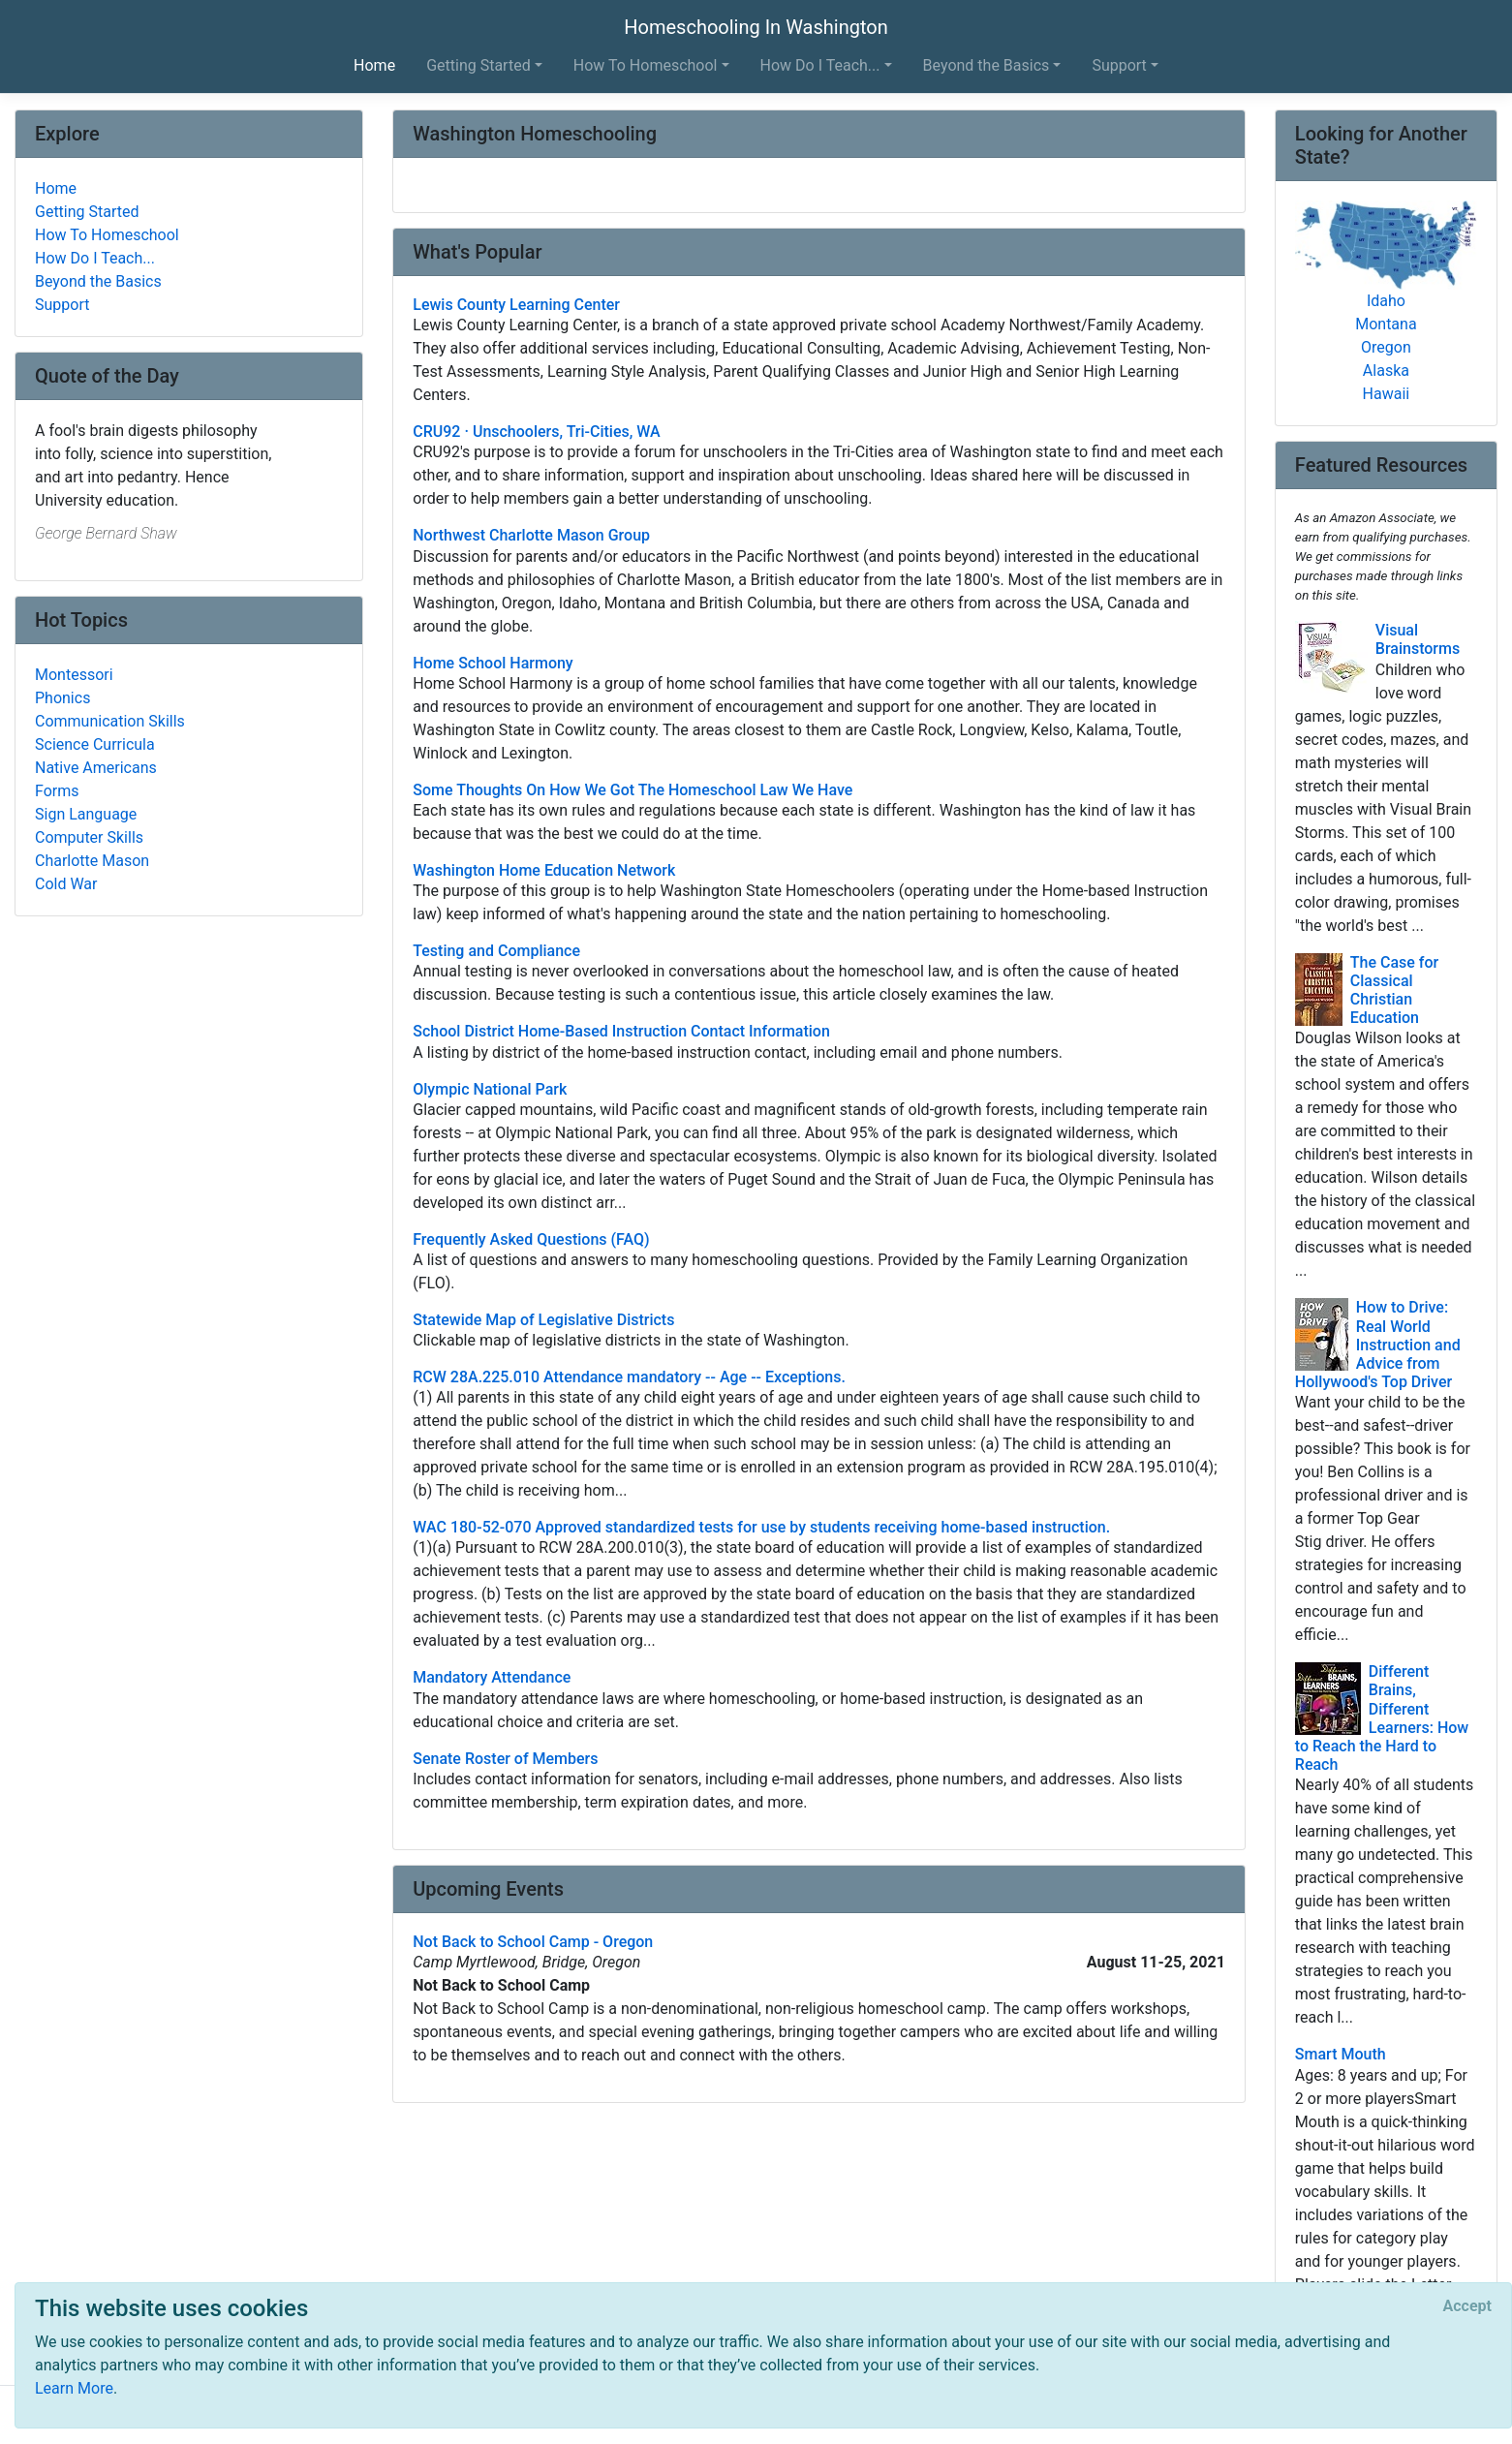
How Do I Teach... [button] (820, 65)
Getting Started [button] (478, 65)
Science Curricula (95, 744)
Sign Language (86, 814)
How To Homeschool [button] (645, 65)
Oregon (1386, 347)
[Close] (1467, 2306)
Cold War (66, 884)
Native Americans (96, 767)
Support (62, 304)
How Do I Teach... (95, 258)
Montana (1385, 324)
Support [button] (1119, 65)
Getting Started (87, 211)
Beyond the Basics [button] (986, 65)
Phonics (62, 698)
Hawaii (1386, 394)
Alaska (1386, 370)
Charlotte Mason (92, 860)
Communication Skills (110, 721)
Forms (57, 791)
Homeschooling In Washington (755, 27)
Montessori (74, 674)
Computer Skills (89, 837)
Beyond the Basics (98, 281)
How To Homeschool (107, 235)
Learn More (74, 2388)
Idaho (1386, 301)
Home (374, 65)
